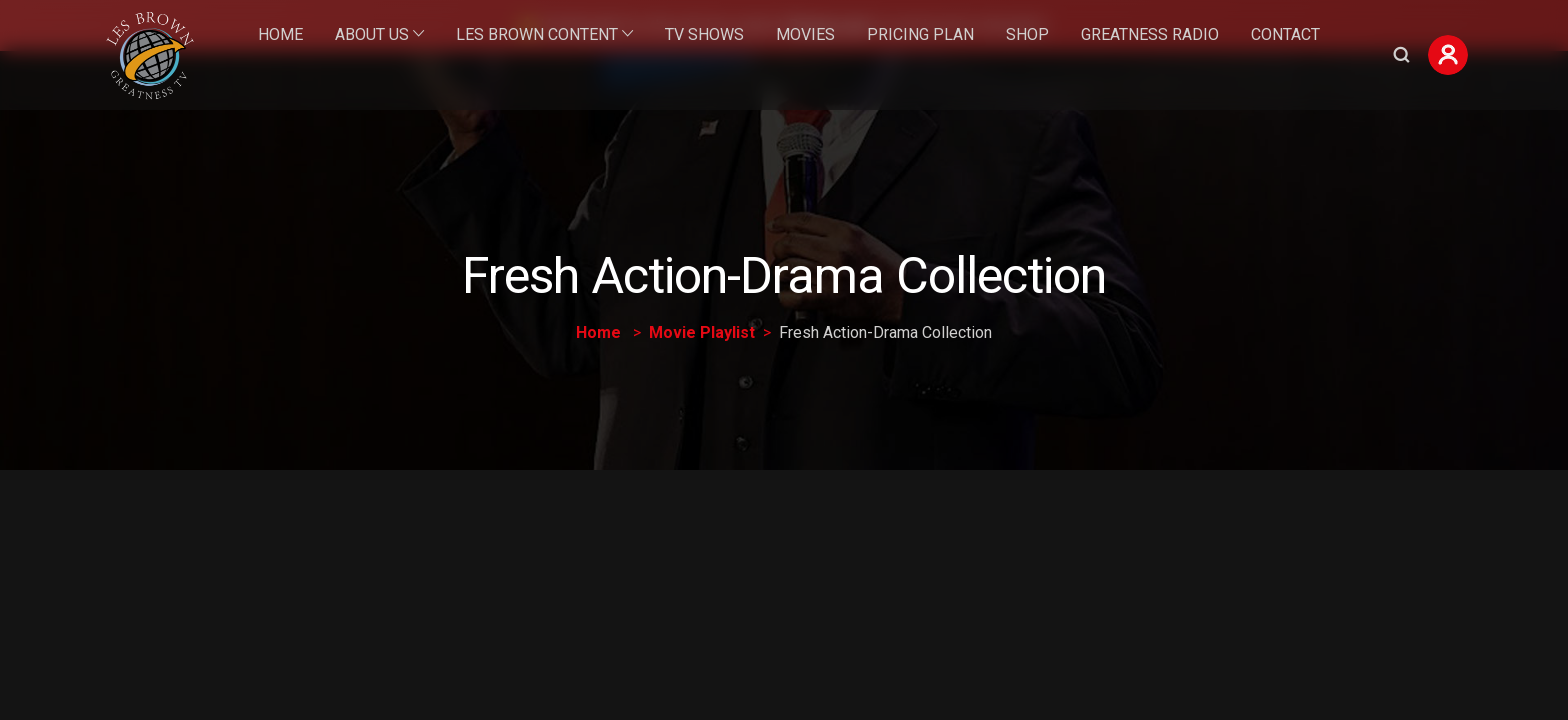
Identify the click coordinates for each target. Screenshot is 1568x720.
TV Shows (704, 34)
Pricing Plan (920, 34)
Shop (1027, 34)
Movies (805, 34)
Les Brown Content (537, 34)
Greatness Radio (1150, 34)
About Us (372, 34)
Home (280, 34)
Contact (1285, 34)
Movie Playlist (702, 332)
